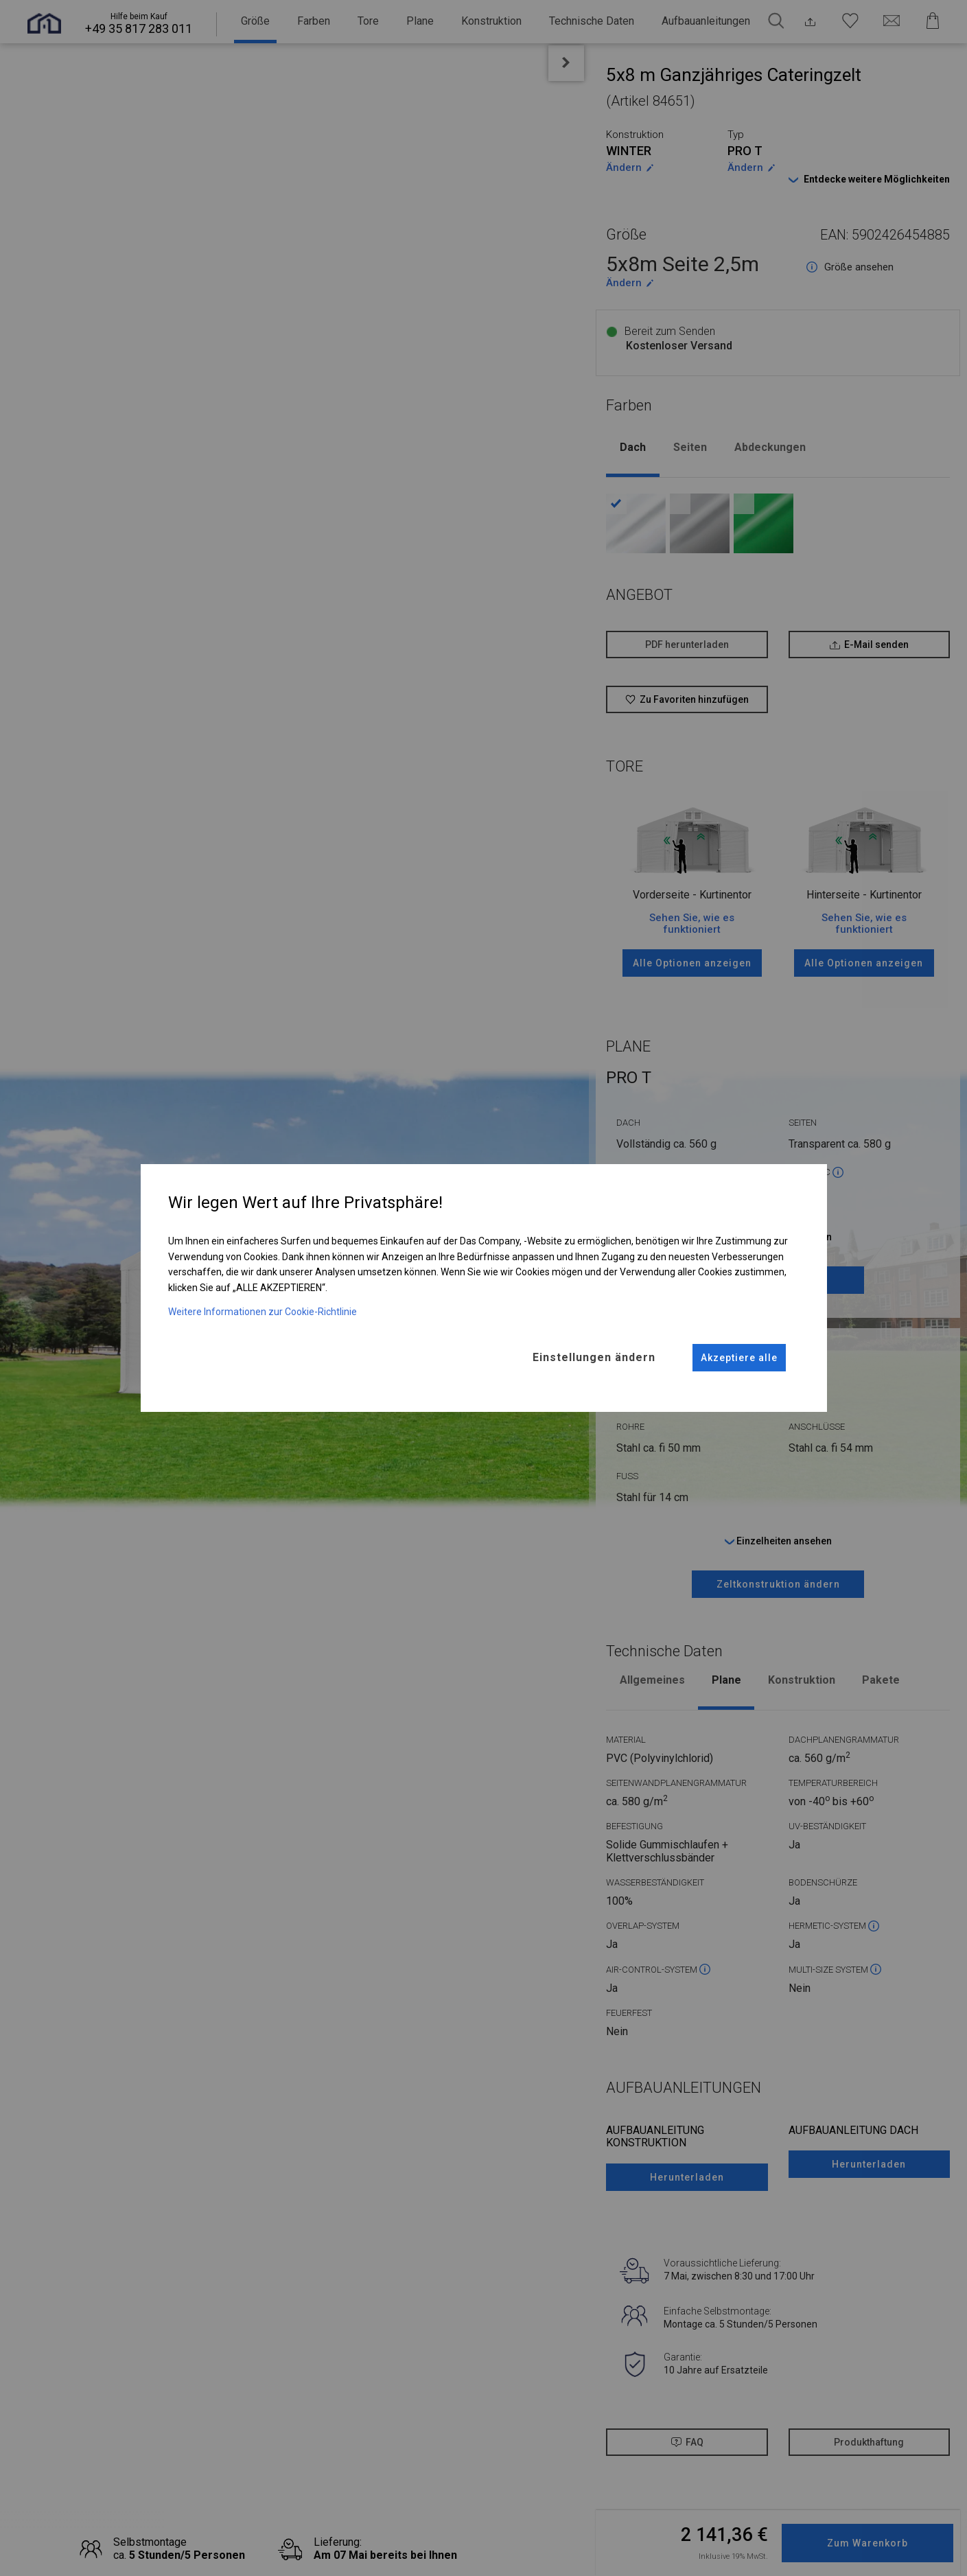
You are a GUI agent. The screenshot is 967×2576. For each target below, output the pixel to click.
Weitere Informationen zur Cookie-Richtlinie (262, 1311)
